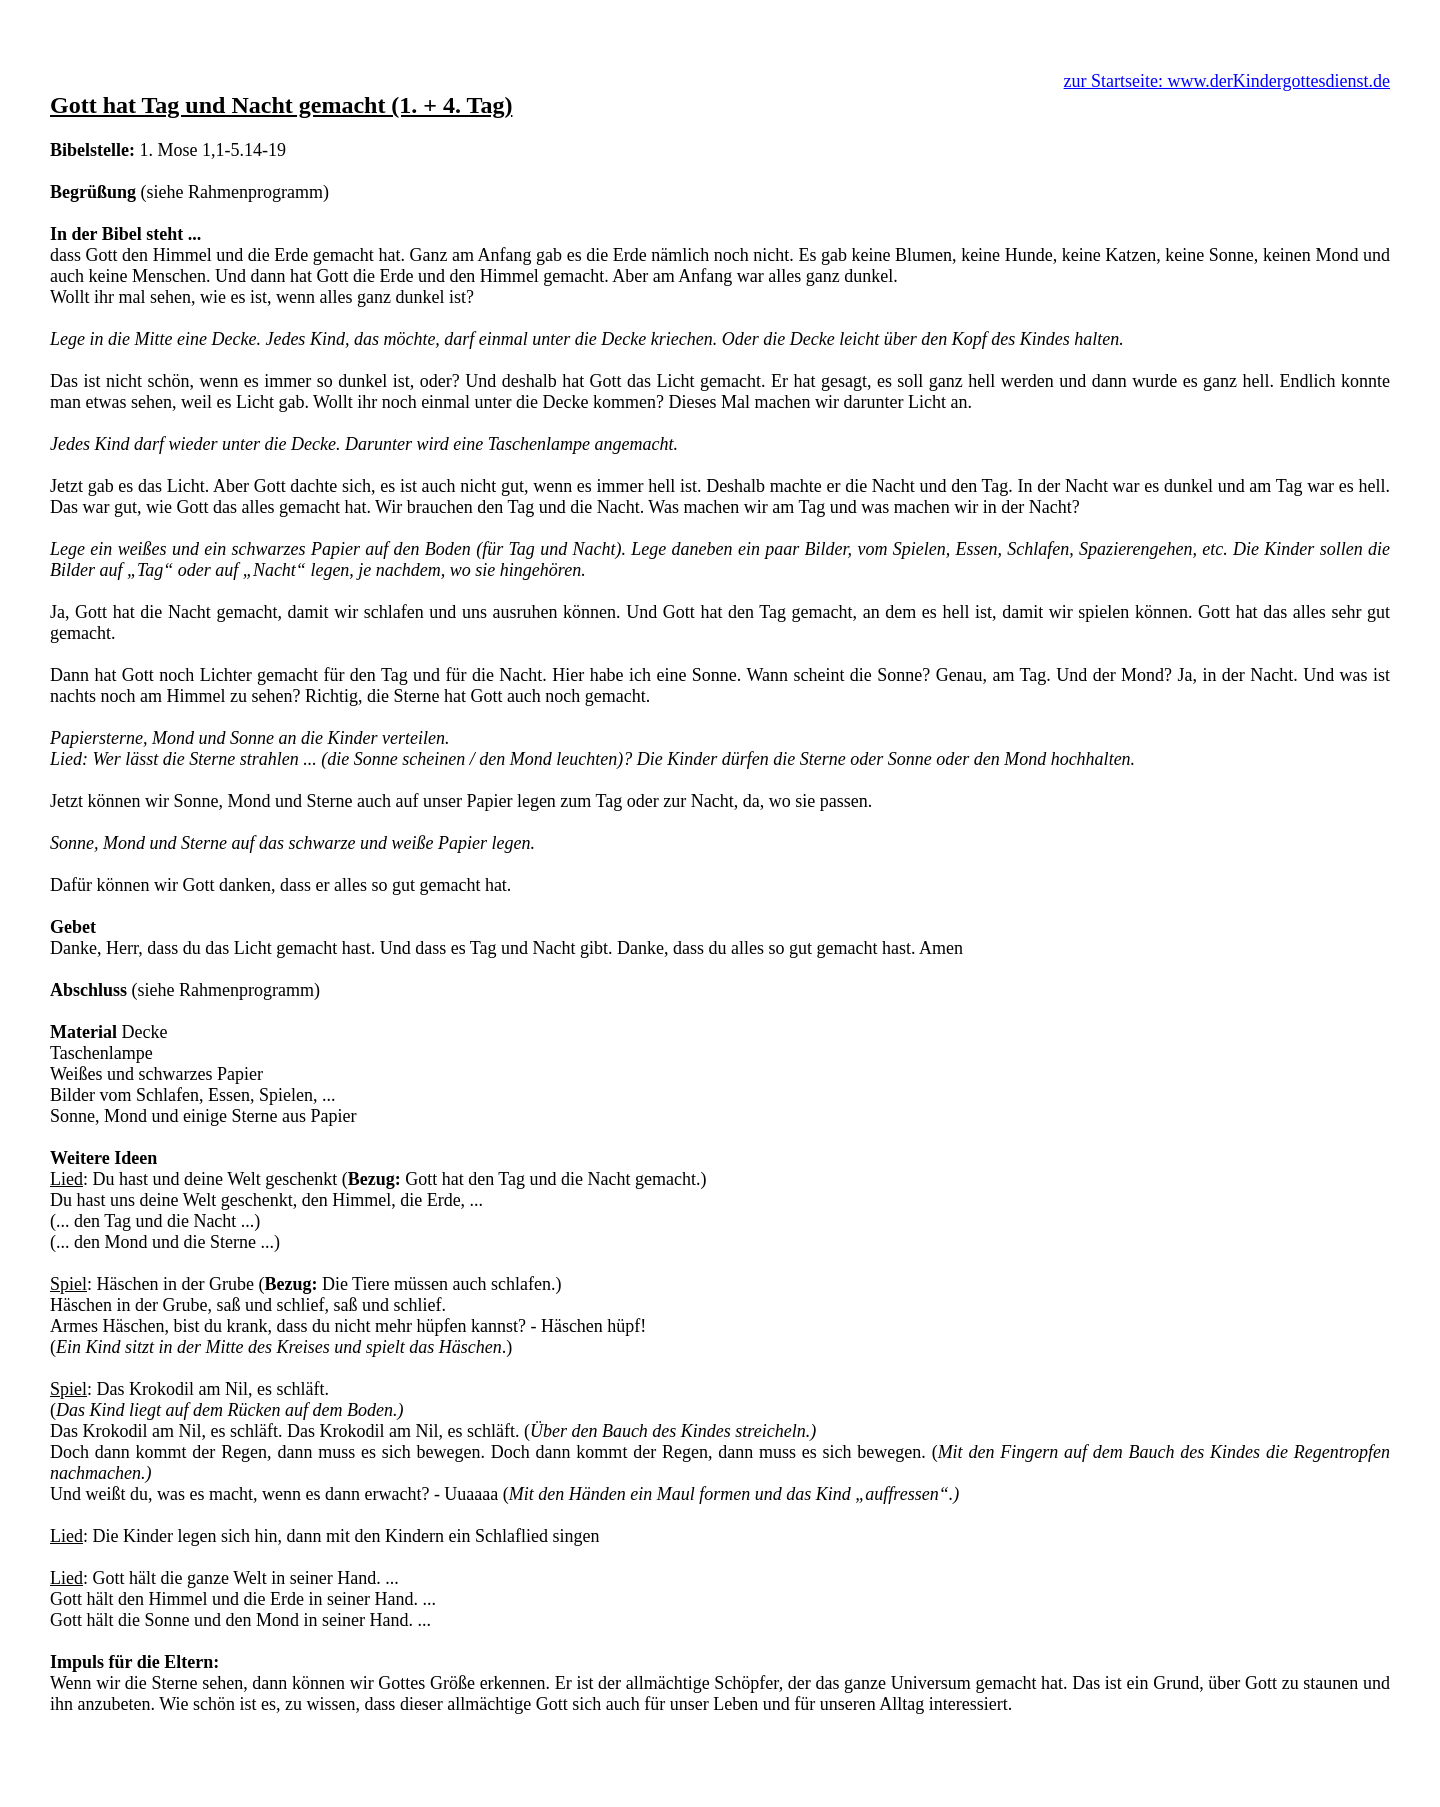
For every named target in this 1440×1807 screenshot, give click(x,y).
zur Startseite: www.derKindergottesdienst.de (1227, 81)
